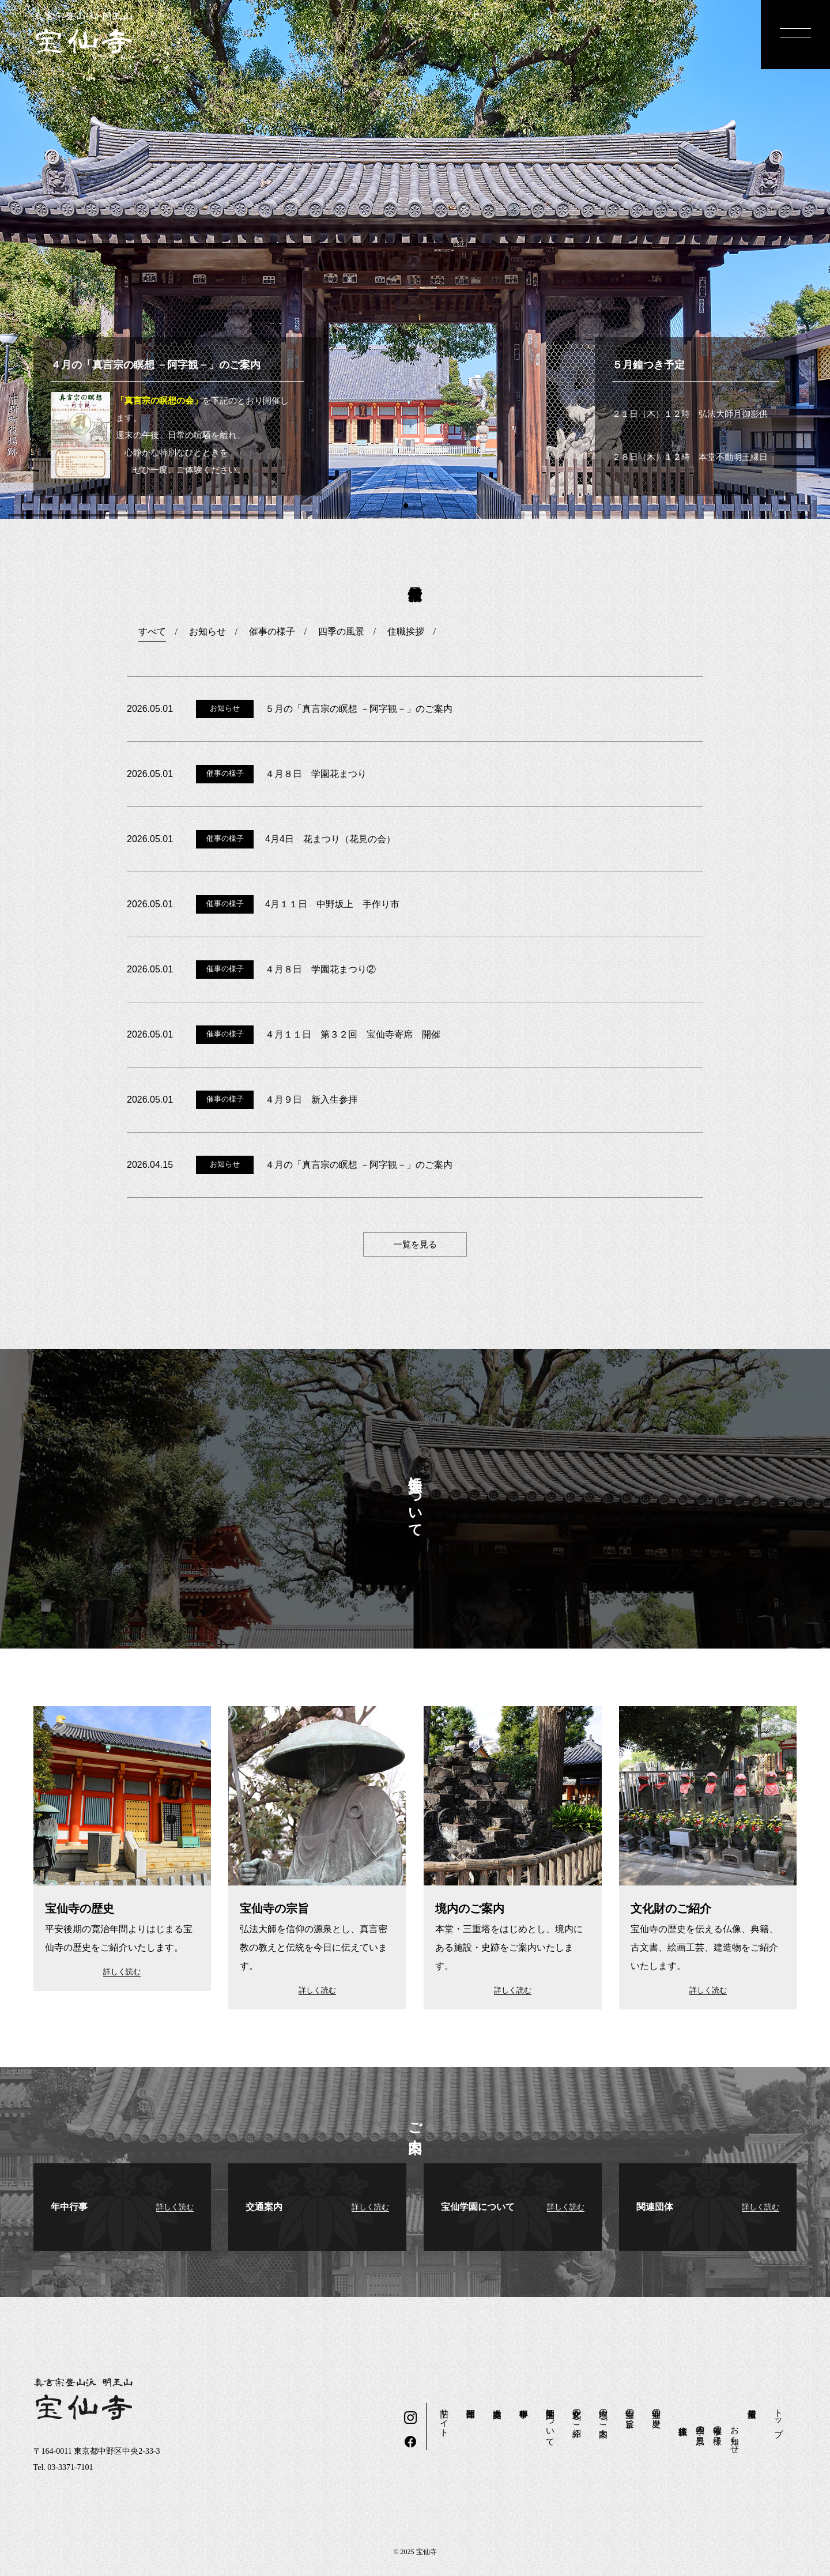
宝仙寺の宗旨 (630, 2408)
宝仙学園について (550, 2422)
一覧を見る (415, 1244)
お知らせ (735, 2435)
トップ (778, 2417)
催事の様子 (717, 2425)
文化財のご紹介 (577, 2413)
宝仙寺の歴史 (656, 2408)
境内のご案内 (603, 2413)
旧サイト (444, 2417)
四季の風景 (700, 2425)
